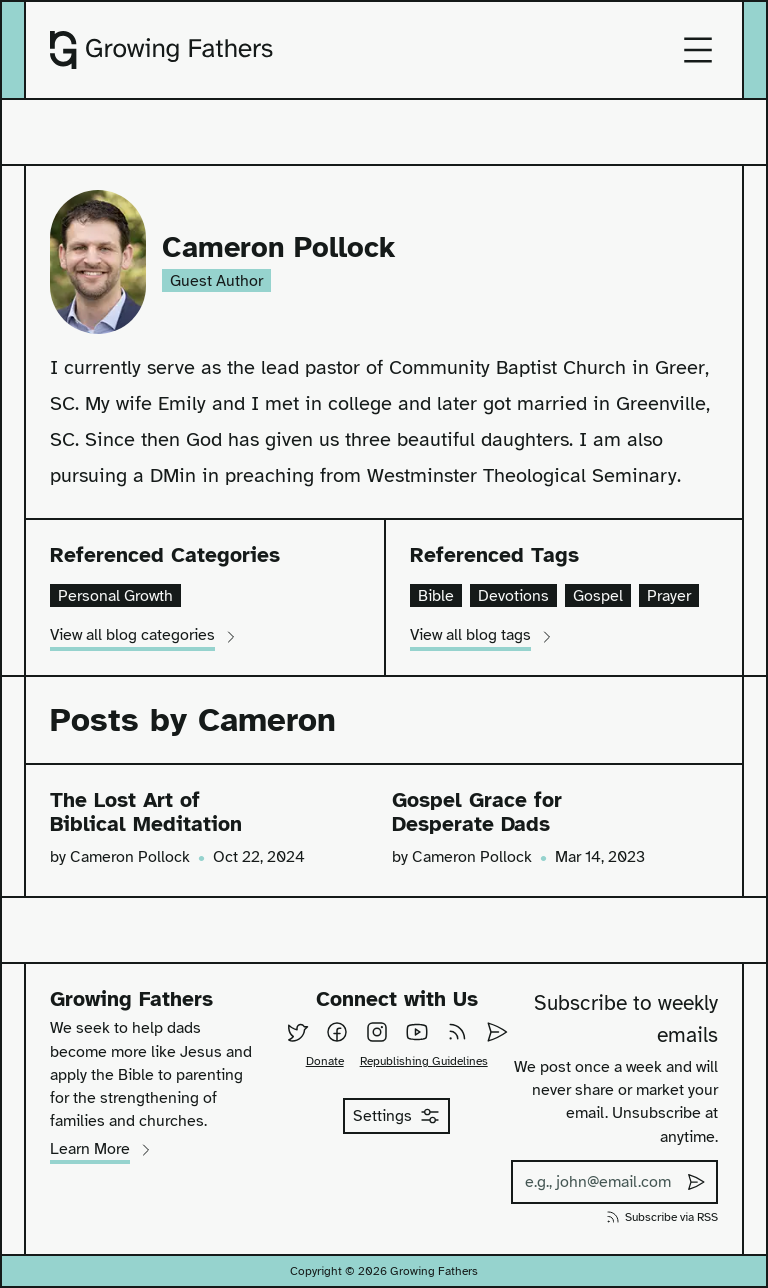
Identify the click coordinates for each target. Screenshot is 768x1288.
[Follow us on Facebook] (337, 1032)
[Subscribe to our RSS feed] (457, 1032)
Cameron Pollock (278, 248)
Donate (325, 1061)
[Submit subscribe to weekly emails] (696, 1182)
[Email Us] (497, 1032)
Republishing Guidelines (424, 1061)
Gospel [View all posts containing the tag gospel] (598, 595)
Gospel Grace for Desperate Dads (477, 813)
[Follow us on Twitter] (297, 1032)
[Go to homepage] (161, 50)
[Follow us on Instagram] (377, 1032)
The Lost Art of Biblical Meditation (146, 813)
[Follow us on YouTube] (417, 1032)
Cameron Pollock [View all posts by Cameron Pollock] (130, 856)
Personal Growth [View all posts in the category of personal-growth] (115, 595)
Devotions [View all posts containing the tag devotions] (513, 595)
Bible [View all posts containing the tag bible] (436, 595)
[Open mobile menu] (698, 50)
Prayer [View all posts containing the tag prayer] (669, 595)
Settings (396, 1116)
